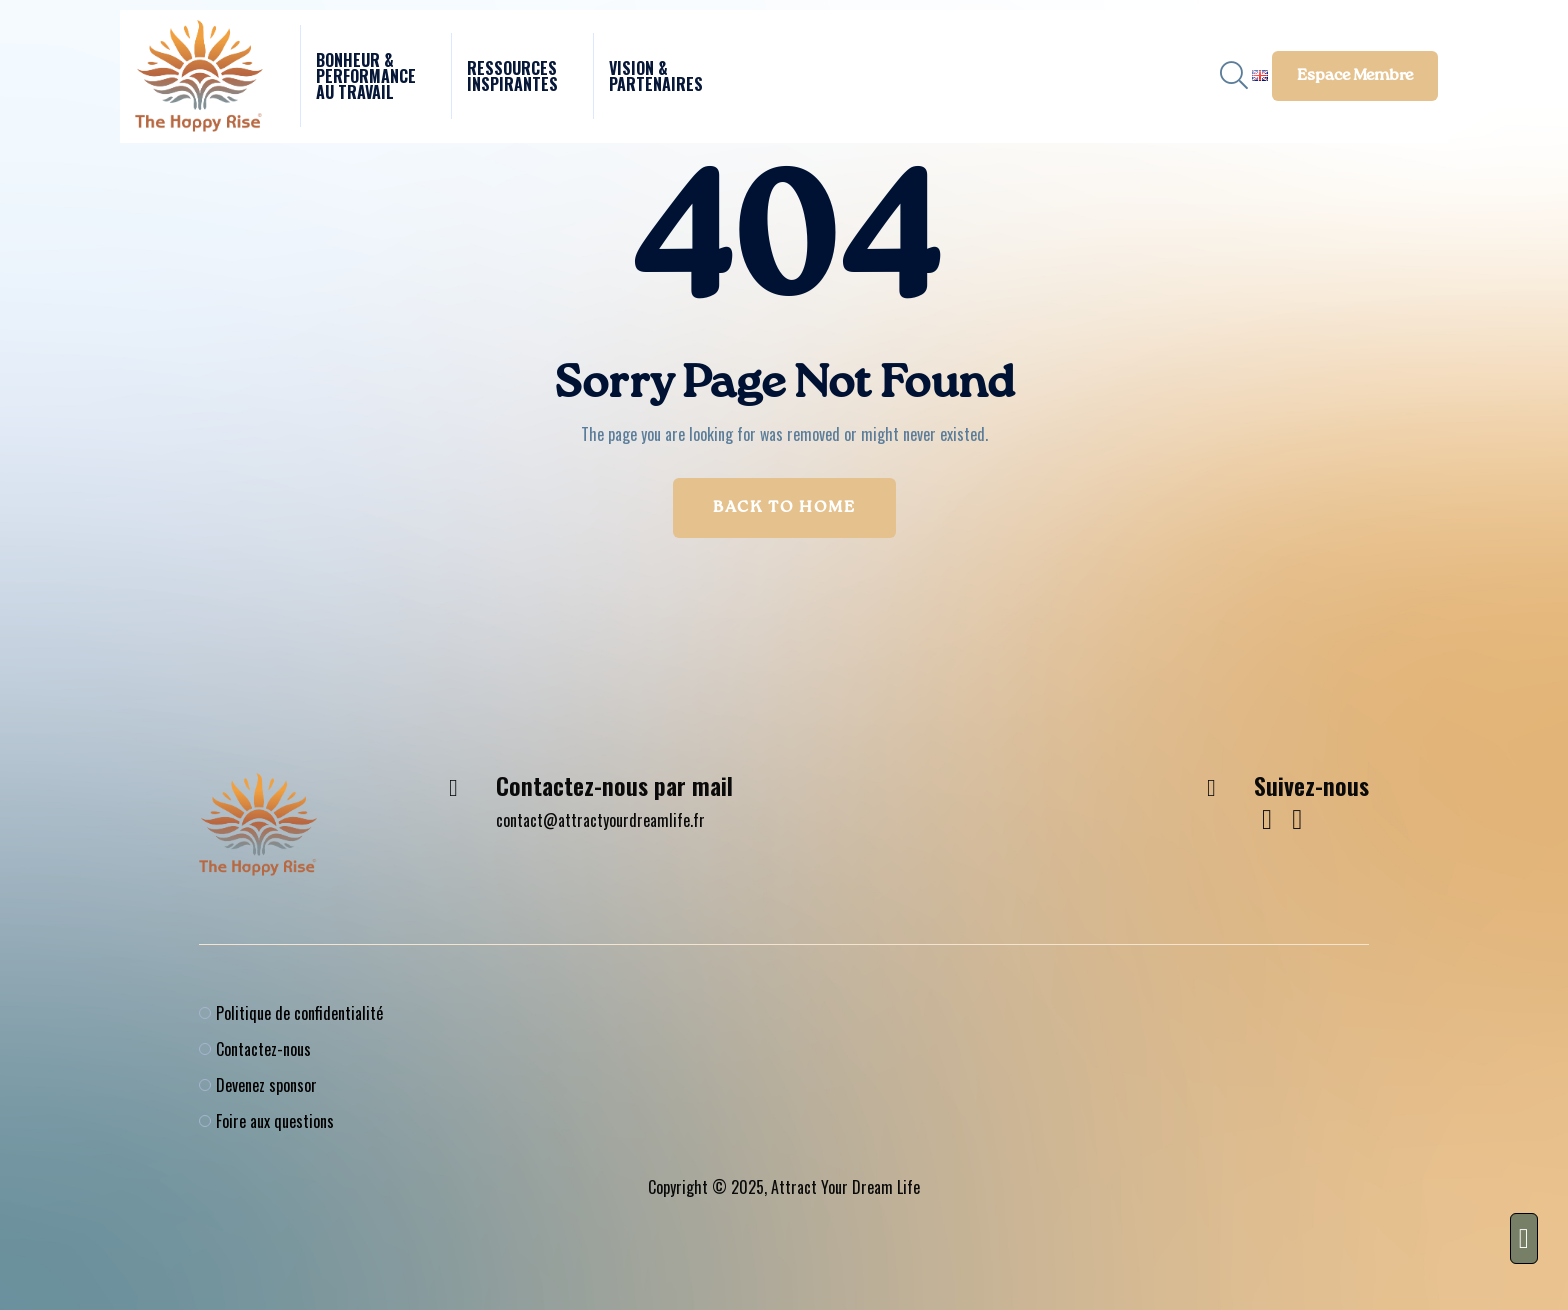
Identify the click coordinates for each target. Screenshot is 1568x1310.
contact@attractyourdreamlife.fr (600, 820)
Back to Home (784, 508)
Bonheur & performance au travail (366, 76)
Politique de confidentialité (299, 1013)
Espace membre (1355, 76)
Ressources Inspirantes (512, 76)
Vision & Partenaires (656, 76)
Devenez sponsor (266, 1085)
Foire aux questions (275, 1121)
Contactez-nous (263, 1049)
